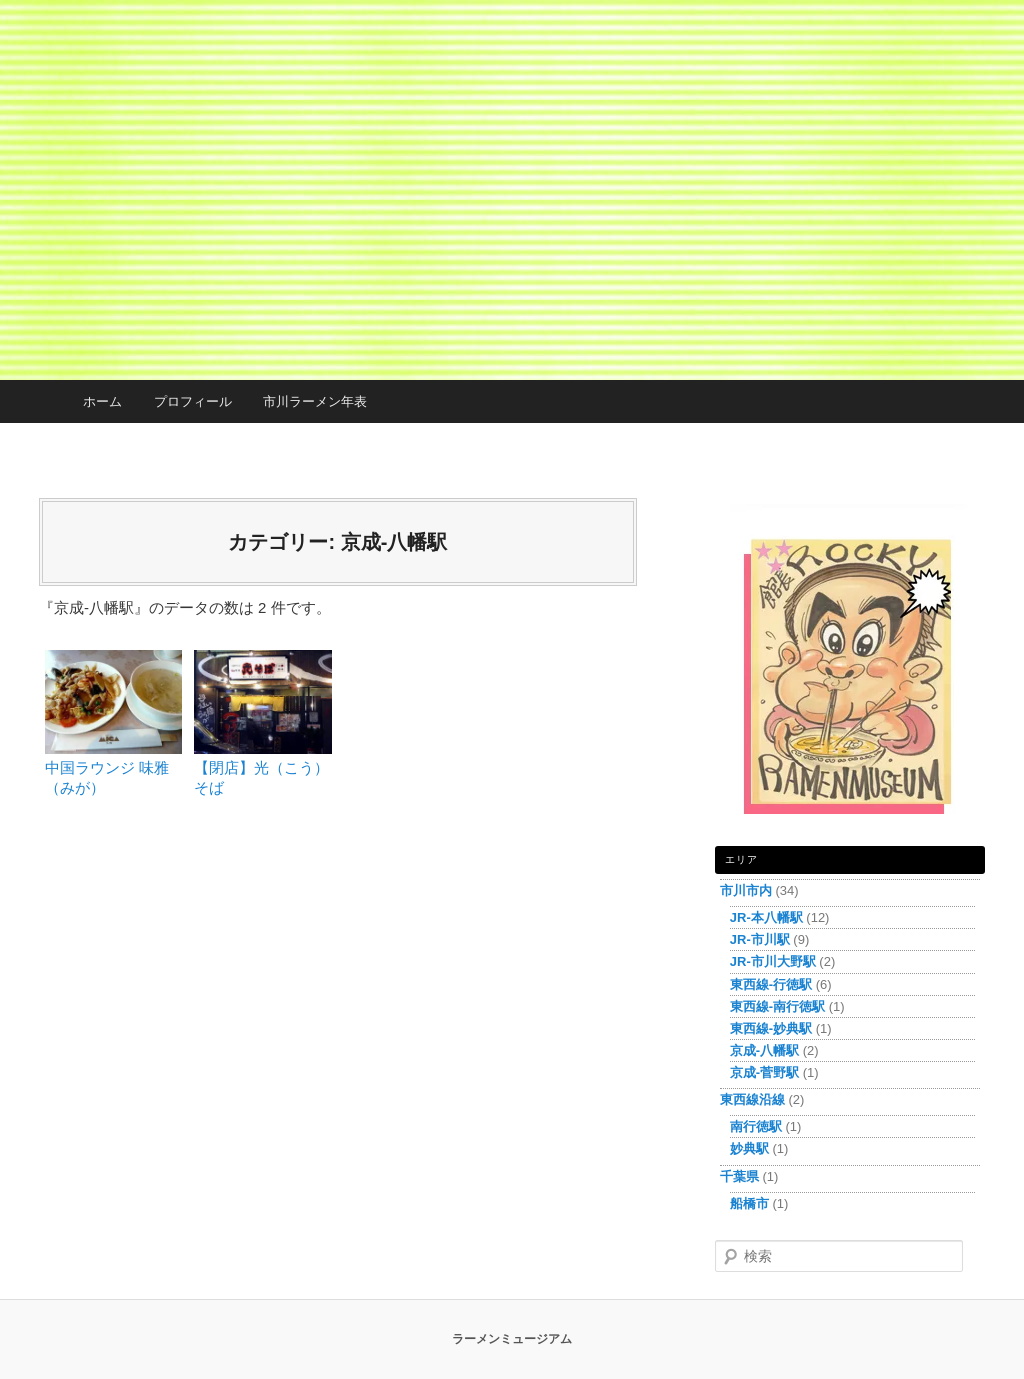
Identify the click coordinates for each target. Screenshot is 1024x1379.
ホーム (102, 401)
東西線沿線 (752, 1099)
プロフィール (193, 401)
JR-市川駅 (760, 939)
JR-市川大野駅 (773, 961)
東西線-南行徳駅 (777, 1006)
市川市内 (746, 890)
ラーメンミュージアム (512, 1339)
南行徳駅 (756, 1126)
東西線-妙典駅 (771, 1028)
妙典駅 (749, 1148)
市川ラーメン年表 (315, 401)
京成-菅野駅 (764, 1072)
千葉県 (739, 1176)
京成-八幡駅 (764, 1050)
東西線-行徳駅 (771, 984)
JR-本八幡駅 (766, 917)
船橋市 (749, 1203)
